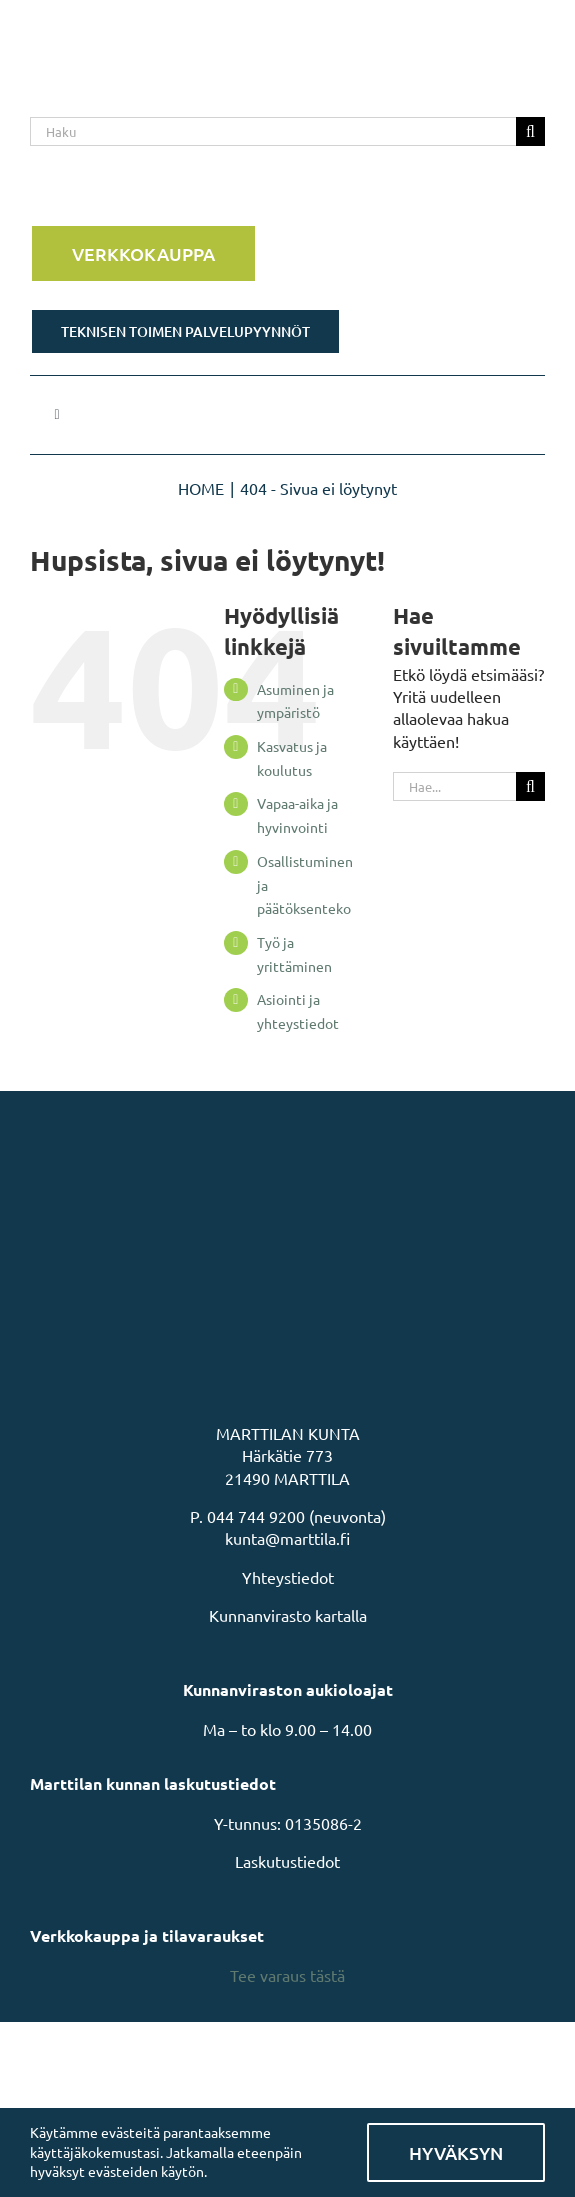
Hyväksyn (456, 2152)
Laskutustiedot (287, 1861)
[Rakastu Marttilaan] (287, 192)
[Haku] (273, 131)
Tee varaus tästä (287, 1975)
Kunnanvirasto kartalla (288, 1615)
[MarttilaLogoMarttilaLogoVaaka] (180, 28)
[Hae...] (454, 786)
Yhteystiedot (288, 1577)
